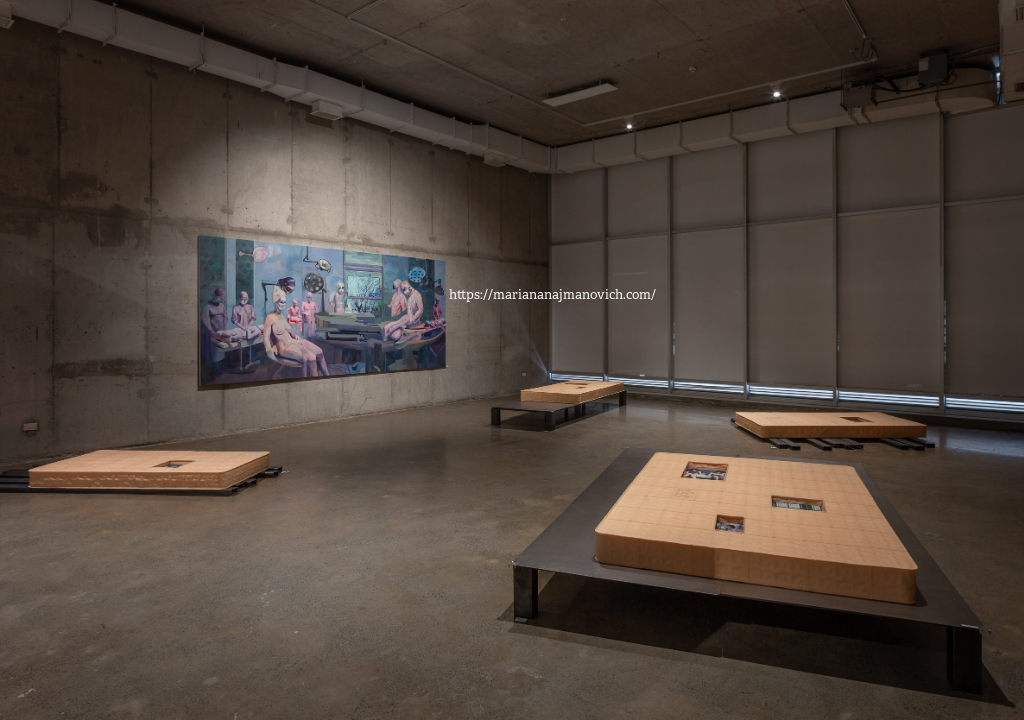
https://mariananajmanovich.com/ (552, 294)
